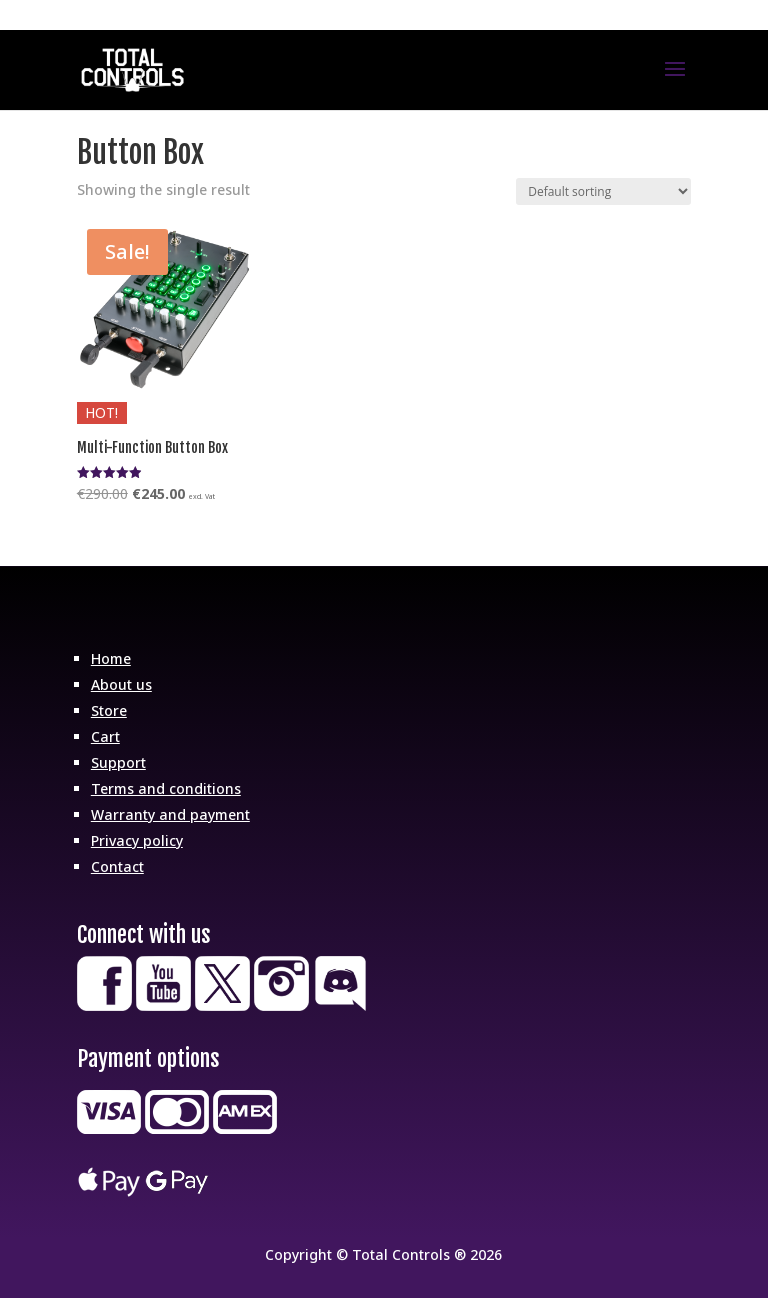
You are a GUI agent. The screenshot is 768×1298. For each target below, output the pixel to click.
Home (111, 658)
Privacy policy (137, 840)
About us (121, 684)
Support (118, 762)
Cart (105, 736)
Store (109, 710)
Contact (117, 866)
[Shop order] (603, 191)
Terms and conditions (166, 788)
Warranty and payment (170, 814)
